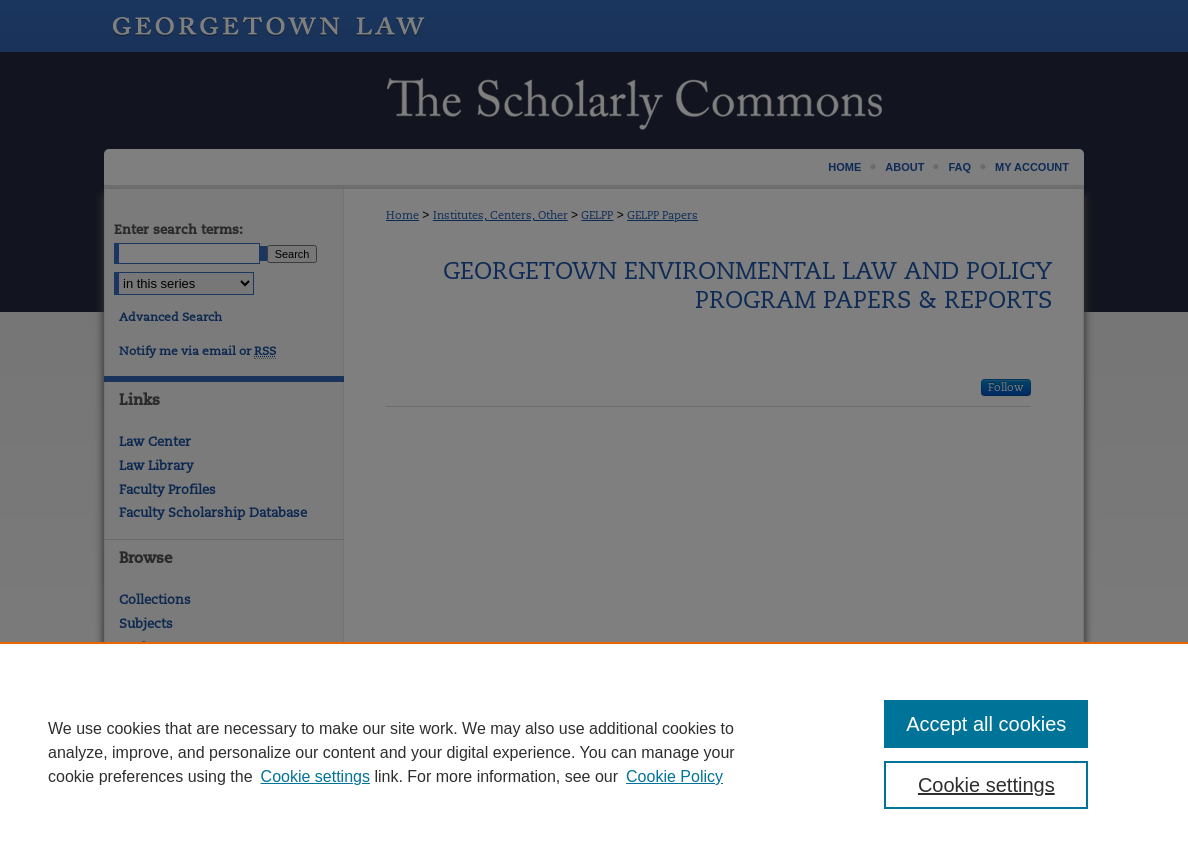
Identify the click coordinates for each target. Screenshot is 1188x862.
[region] (594, 752)
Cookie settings (315, 776)
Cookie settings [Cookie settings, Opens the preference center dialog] (986, 785)
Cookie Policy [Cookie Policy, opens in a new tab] (674, 776)
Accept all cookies (986, 724)
